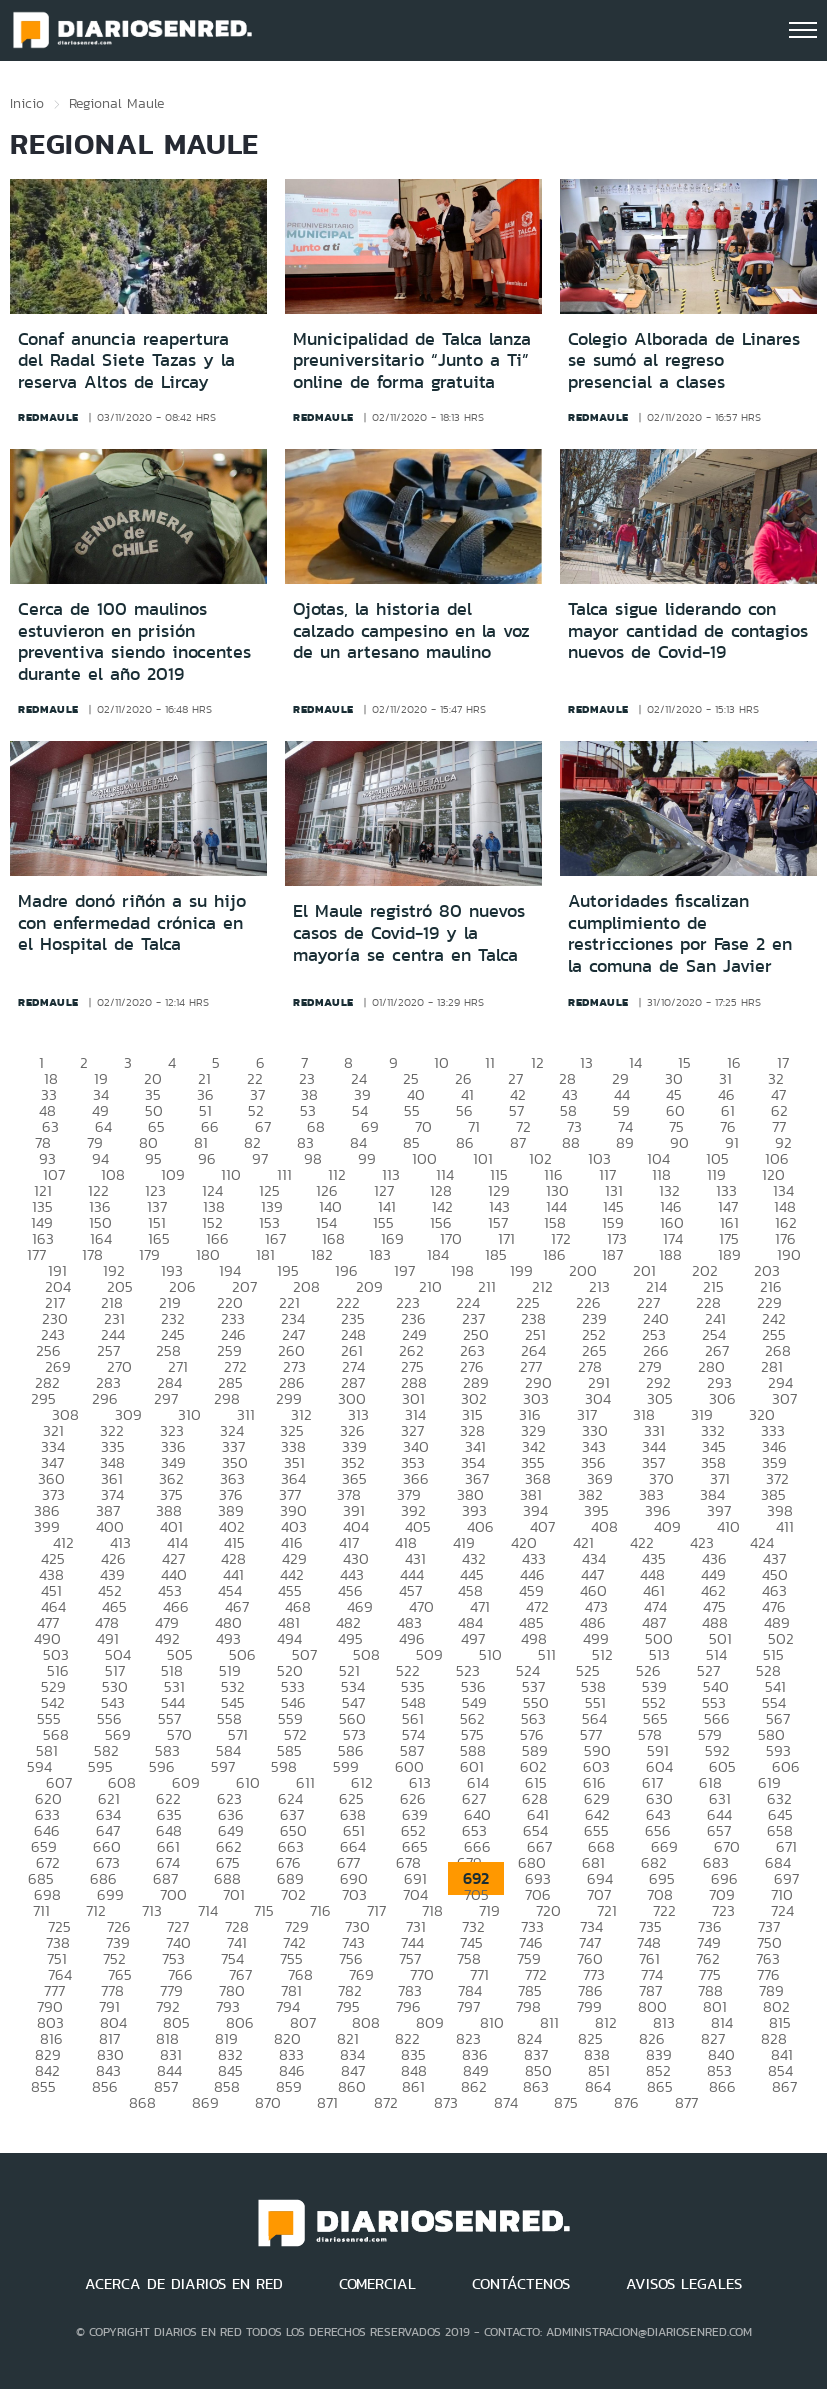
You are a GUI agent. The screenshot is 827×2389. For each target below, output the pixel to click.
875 (566, 2102)
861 (413, 2086)
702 (293, 1894)
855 (43, 2086)
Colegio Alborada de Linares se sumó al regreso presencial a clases (684, 360)
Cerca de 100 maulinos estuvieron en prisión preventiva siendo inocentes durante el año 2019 (134, 641)
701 (234, 1894)
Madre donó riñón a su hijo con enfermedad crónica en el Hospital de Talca (132, 922)
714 (208, 1910)
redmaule (48, 417)
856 (105, 2086)
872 (386, 2102)
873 (446, 2102)
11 (490, 1062)
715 (264, 1910)
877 (686, 2102)
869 (205, 2102)
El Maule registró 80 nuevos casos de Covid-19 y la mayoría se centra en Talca (409, 932)
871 (327, 2102)
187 (612, 1254)
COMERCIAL (377, 2284)
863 (536, 2086)
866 (722, 2086)
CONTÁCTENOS (521, 2284)
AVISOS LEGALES (684, 2284)
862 (474, 2086)
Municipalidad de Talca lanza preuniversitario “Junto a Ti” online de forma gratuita (412, 360)
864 (598, 2086)
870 (268, 2102)
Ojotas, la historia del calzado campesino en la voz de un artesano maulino (411, 630)
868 (142, 2102)
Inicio (27, 103)
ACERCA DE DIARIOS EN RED (184, 2284)
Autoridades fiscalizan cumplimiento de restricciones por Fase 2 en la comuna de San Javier (680, 933)
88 (571, 1142)
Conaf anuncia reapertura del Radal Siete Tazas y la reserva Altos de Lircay (126, 360)
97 (260, 1158)
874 (506, 2102)
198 (462, 1270)
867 (784, 2086)
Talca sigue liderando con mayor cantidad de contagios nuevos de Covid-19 (688, 630)
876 (626, 2102)
